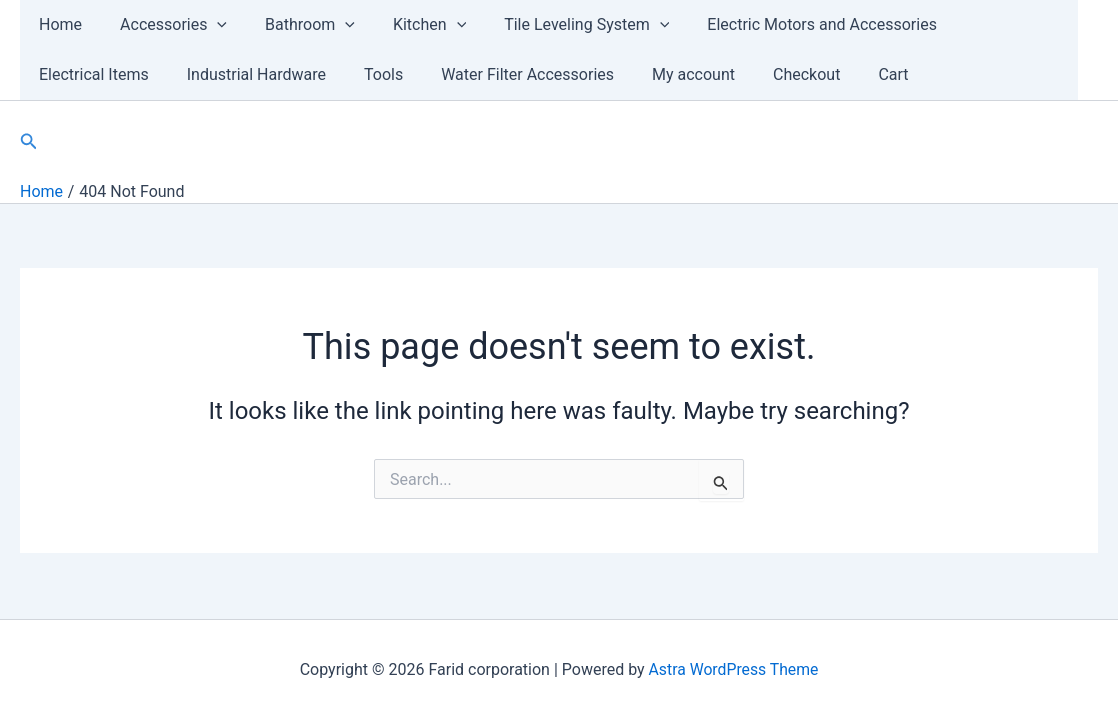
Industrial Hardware (105, 74)
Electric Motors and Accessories (789, 24)
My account (524, 74)
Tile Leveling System (559, 25)
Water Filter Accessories (364, 74)
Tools (226, 74)
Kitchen (408, 25)
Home (57, 24)
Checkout (631, 74)
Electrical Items (991, 24)
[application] (208, 25)
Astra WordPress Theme (733, 669)
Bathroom (295, 25)
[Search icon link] (29, 141)
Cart (713, 74)
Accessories (164, 25)
